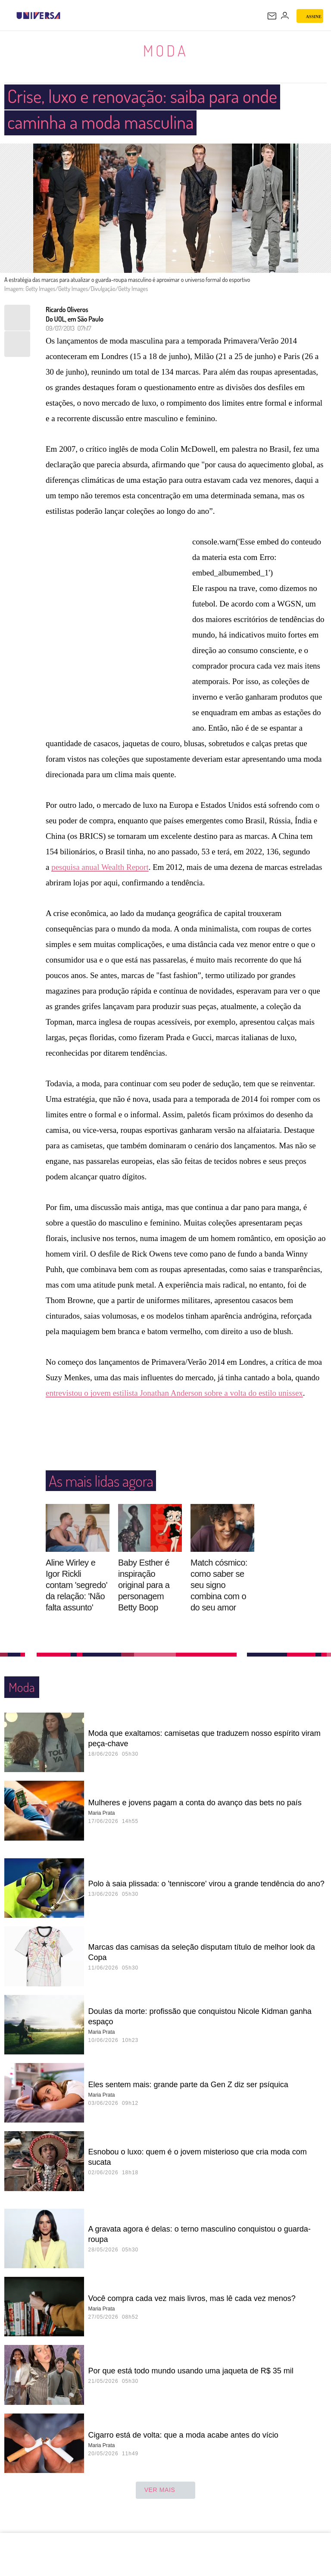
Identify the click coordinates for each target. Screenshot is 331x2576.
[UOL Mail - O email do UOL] (272, 16)
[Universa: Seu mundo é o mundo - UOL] (38, 15)
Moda (165, 50)
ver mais (165, 2490)
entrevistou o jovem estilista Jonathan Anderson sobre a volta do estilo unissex (174, 1393)
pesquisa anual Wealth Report (100, 867)
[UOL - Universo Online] (66, 15)
